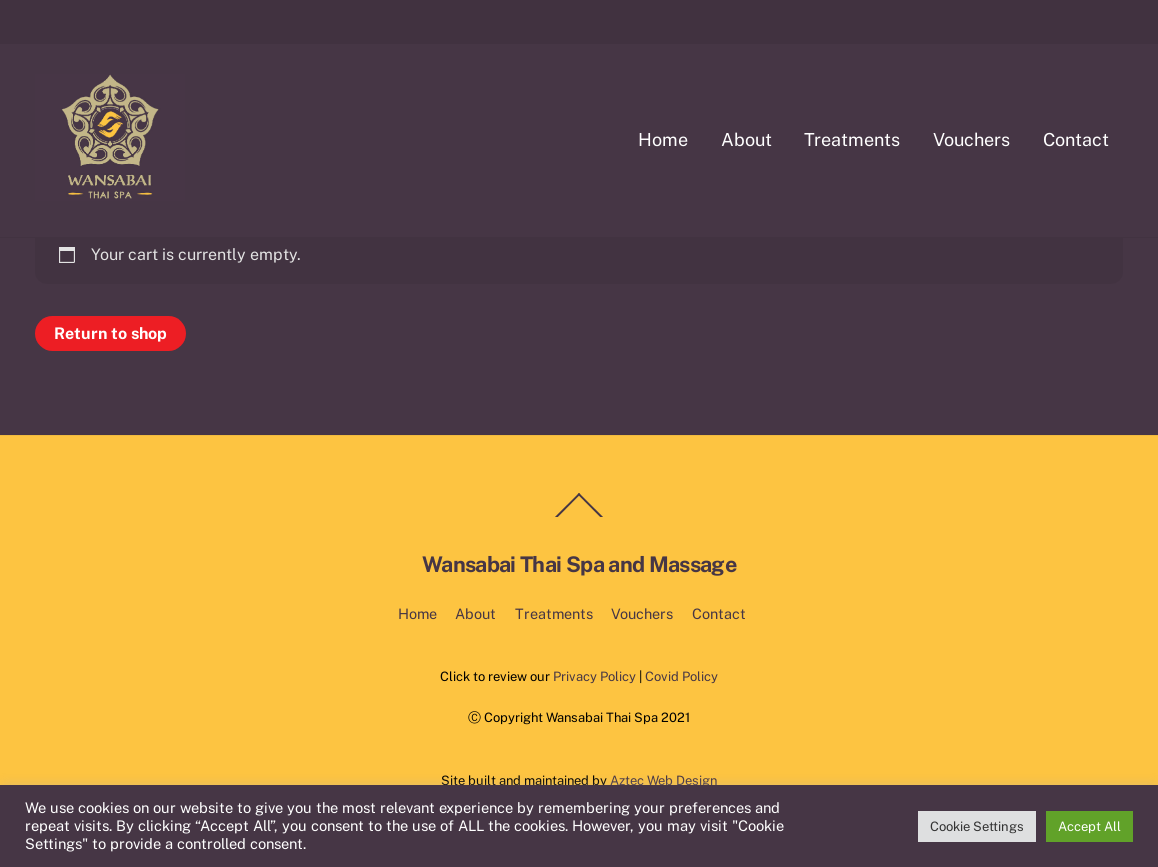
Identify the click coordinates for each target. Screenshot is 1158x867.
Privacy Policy (594, 676)
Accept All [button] (1089, 826)
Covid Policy (681, 676)
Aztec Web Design (663, 780)
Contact (1076, 139)
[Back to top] (579, 516)
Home (663, 139)
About (746, 139)
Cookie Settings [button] (977, 826)
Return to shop (110, 333)
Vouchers (971, 139)
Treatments (852, 139)
